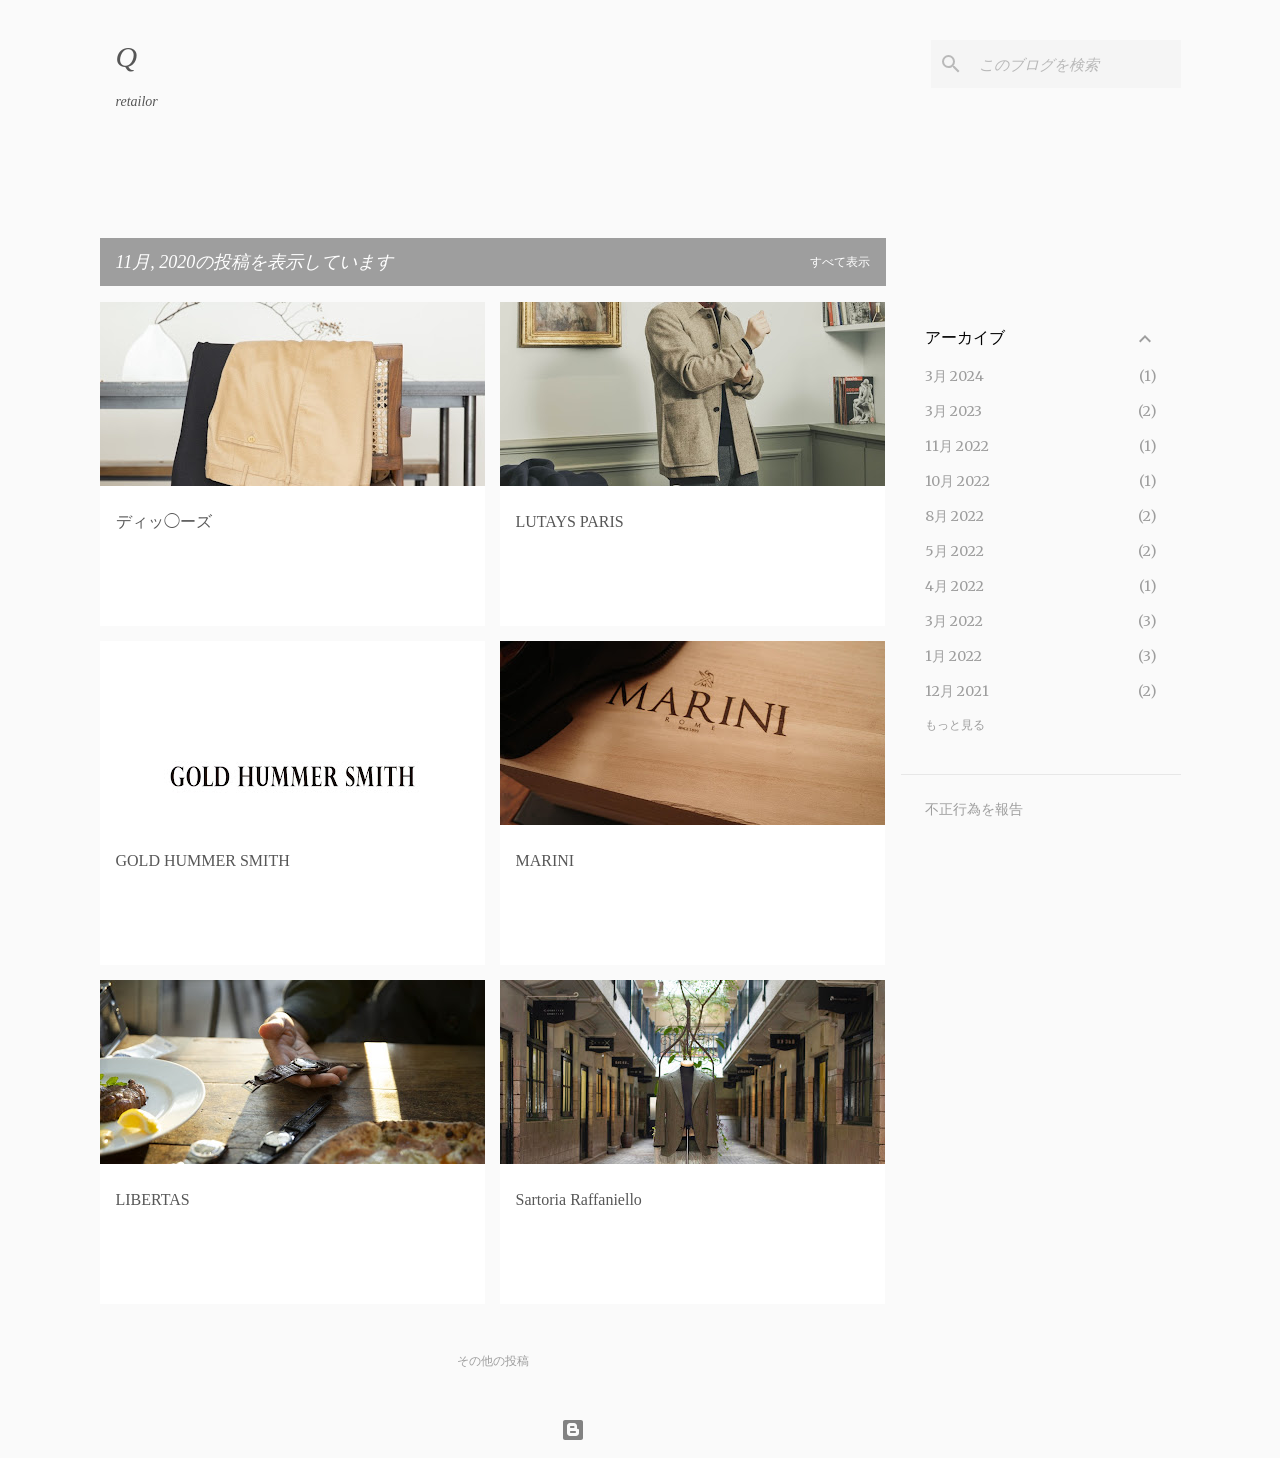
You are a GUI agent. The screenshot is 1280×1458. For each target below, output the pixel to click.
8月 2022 (954, 516)
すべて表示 (840, 262)
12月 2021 (957, 691)
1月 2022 (953, 656)
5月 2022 (954, 551)
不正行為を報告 (974, 809)
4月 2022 (954, 586)
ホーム (140, 184)
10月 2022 (957, 481)
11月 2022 (957, 446)
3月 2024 (954, 376)
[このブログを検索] (1076, 64)
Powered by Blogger (640, 1429)
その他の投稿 (493, 1361)
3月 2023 (953, 411)
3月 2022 (954, 621)
